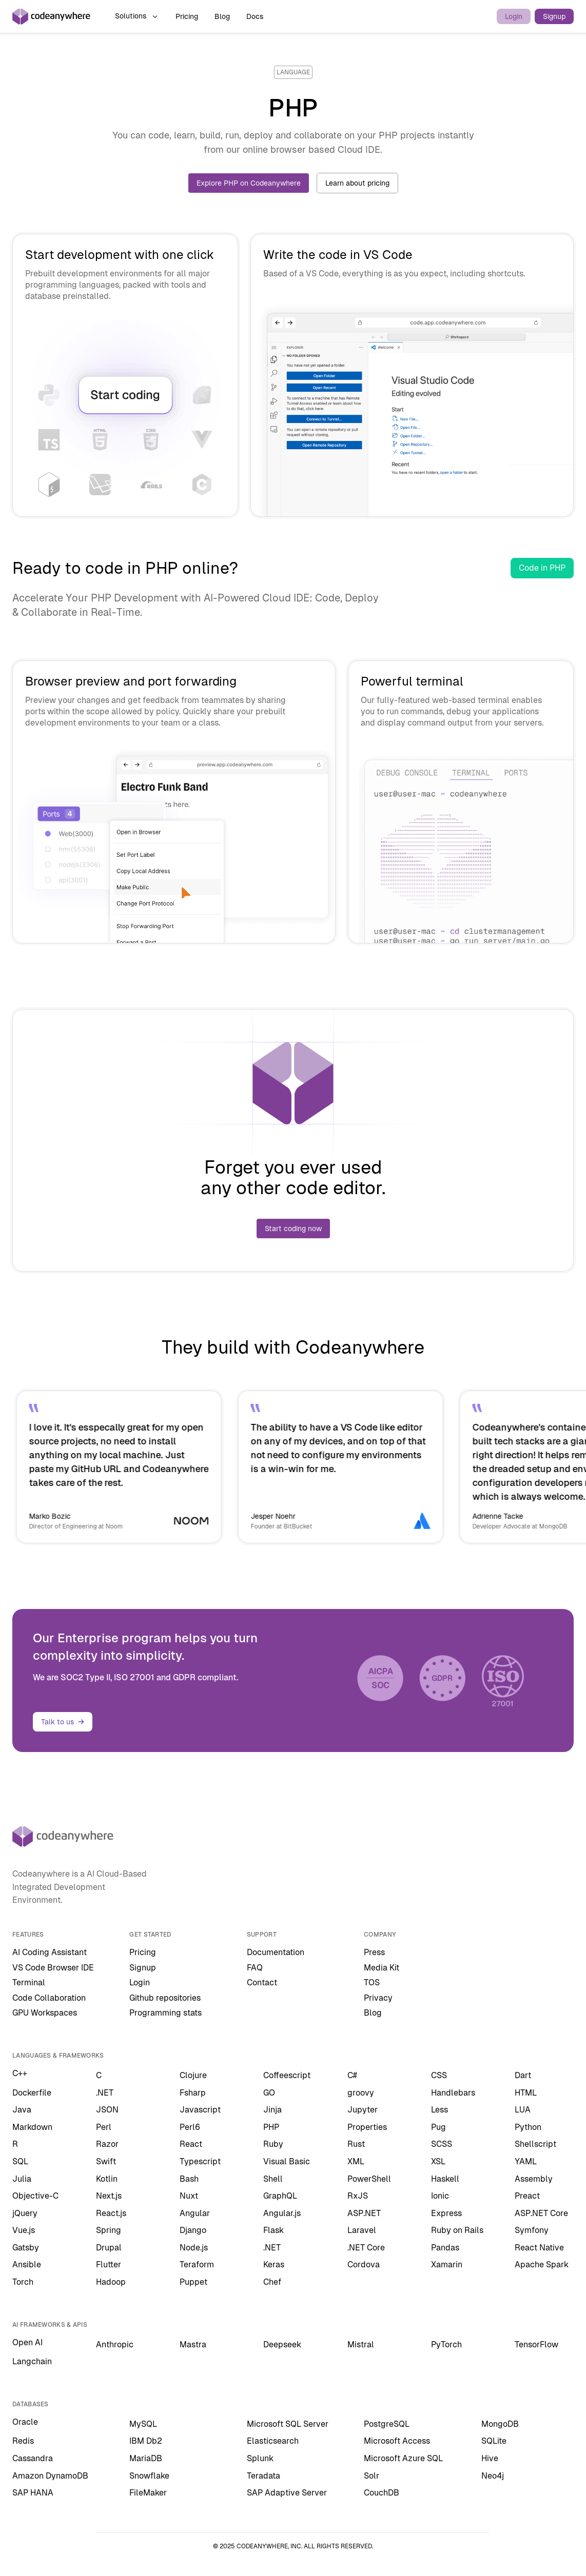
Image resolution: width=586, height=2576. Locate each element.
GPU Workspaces (44, 2012)
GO (269, 2092)
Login (513, 16)
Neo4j (492, 2475)
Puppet (193, 2282)
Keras (273, 2264)
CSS (439, 2075)
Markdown (32, 2127)
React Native (539, 2247)
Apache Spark (542, 2264)
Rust (356, 2144)
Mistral (360, 2344)
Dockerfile (31, 2092)
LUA (523, 2109)
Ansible (26, 2264)
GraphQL (280, 2195)
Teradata (263, 2475)
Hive (489, 2458)
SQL (20, 2161)
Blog (222, 16)
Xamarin (446, 2264)
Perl (103, 2127)
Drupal (109, 2247)
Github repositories (165, 1998)
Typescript (200, 2161)
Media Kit (381, 1967)
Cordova (363, 2264)
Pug (438, 2127)
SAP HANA (32, 2492)
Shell (273, 2179)
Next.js (109, 2195)
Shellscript (535, 2144)
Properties (367, 2127)
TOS (372, 1982)
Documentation (275, 1952)
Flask (273, 2230)
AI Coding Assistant (49, 1952)
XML (355, 2161)
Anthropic (114, 2344)
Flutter (108, 2264)
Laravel (361, 2230)
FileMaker (148, 2492)
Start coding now (293, 1228)
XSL (438, 2161)
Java (21, 2109)
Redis (23, 2441)
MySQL (143, 2424)
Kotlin (107, 2179)
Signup (554, 16)
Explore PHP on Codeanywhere (249, 183)
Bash (189, 2179)
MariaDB (145, 2458)
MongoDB (500, 2424)
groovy (360, 2092)
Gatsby (25, 2247)
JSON (107, 2109)
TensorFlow (536, 2344)
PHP (271, 2127)
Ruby (273, 2144)
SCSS (441, 2144)
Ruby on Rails (457, 2230)
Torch (22, 2282)
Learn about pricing (357, 183)
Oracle (25, 2422)
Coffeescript (286, 2075)
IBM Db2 (145, 2441)
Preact (527, 2195)
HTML (526, 2092)
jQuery (24, 2213)
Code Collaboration (49, 1998)
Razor (107, 2144)
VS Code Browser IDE (53, 1967)
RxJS (357, 2195)
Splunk (260, 2458)
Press (374, 1952)
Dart (523, 2075)
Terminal (28, 1982)
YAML (526, 2161)
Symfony (532, 2230)
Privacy (378, 1998)
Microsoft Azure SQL (403, 2458)
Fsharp (193, 2092)
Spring (108, 2230)
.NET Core (366, 2247)
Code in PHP (542, 567)
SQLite (493, 2441)
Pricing (186, 16)
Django (193, 2230)
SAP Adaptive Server (287, 2492)
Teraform (197, 2264)
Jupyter (362, 2109)
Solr (371, 2475)
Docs (254, 16)
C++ (19, 2073)
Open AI (27, 2342)
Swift (106, 2161)
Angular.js (282, 2213)
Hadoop (111, 2282)
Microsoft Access (397, 2441)
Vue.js (23, 2230)
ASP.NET (364, 2213)
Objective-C (35, 2195)
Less (439, 2109)
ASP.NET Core (541, 2213)
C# (352, 2075)
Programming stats (165, 2012)
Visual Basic (286, 2161)
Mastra (193, 2344)
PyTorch (446, 2344)
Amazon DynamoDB (50, 2475)
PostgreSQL (386, 2424)
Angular (195, 2213)
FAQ (255, 1967)
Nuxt (189, 2195)
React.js (111, 2213)
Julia (21, 2179)
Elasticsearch (273, 2441)
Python (528, 2127)
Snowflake (149, 2475)
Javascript (200, 2109)
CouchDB (381, 2492)
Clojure (193, 2075)
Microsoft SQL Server (287, 2424)
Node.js (194, 2247)
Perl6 (190, 2127)
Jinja (272, 2109)
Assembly (534, 2179)
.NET (104, 2092)
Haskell (445, 2179)
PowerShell (369, 2179)
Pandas (445, 2247)
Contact (262, 1982)
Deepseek (282, 2344)
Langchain (32, 2361)
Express (446, 2213)
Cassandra (32, 2458)
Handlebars (453, 2092)
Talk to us (62, 1721)
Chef (272, 2282)
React (191, 2144)
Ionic (440, 2195)
